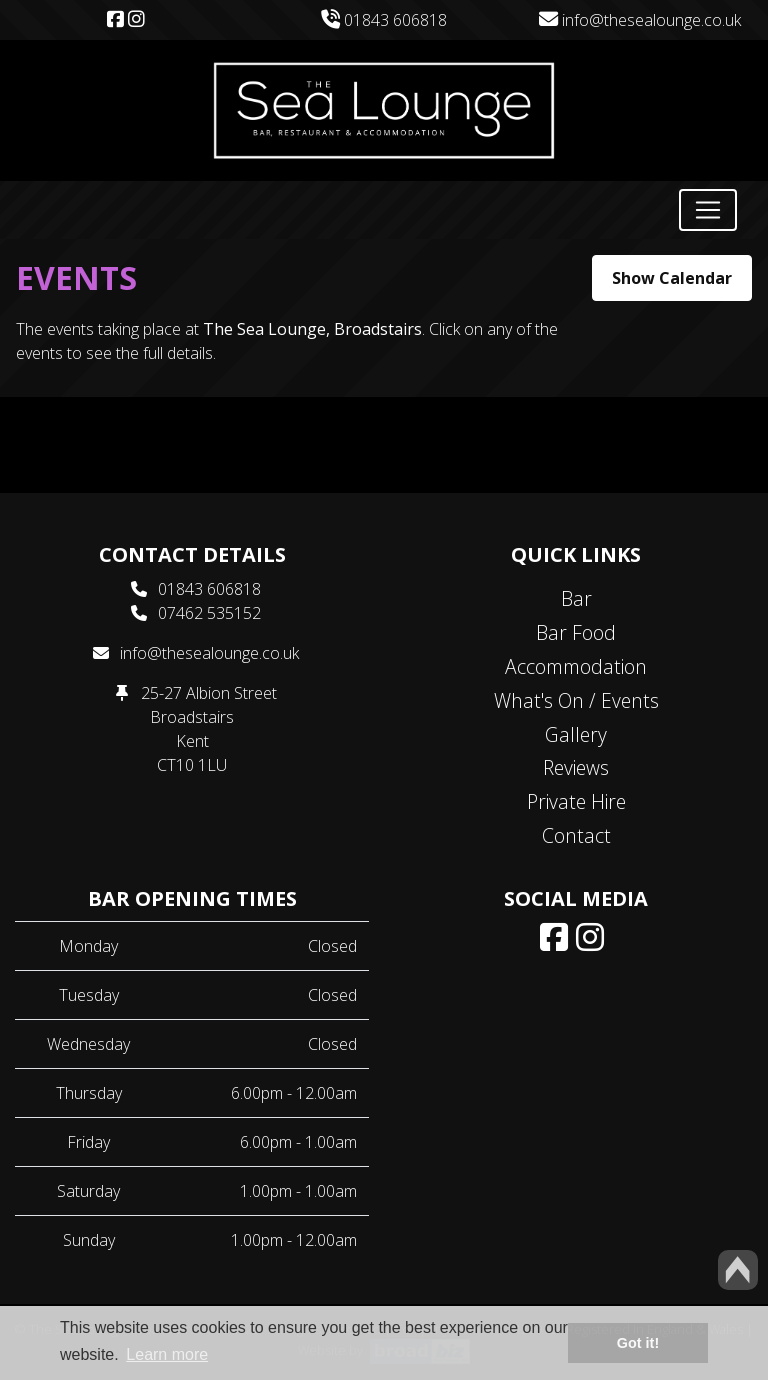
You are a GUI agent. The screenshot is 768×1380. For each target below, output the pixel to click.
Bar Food (576, 632)
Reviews (576, 767)
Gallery (576, 734)
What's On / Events (576, 700)
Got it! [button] (638, 1343)
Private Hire (576, 801)
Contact (576, 835)
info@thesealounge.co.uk (640, 20)
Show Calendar (672, 278)
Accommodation (576, 666)
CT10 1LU (192, 765)
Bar (576, 598)
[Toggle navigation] (708, 210)
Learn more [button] (167, 1354)
